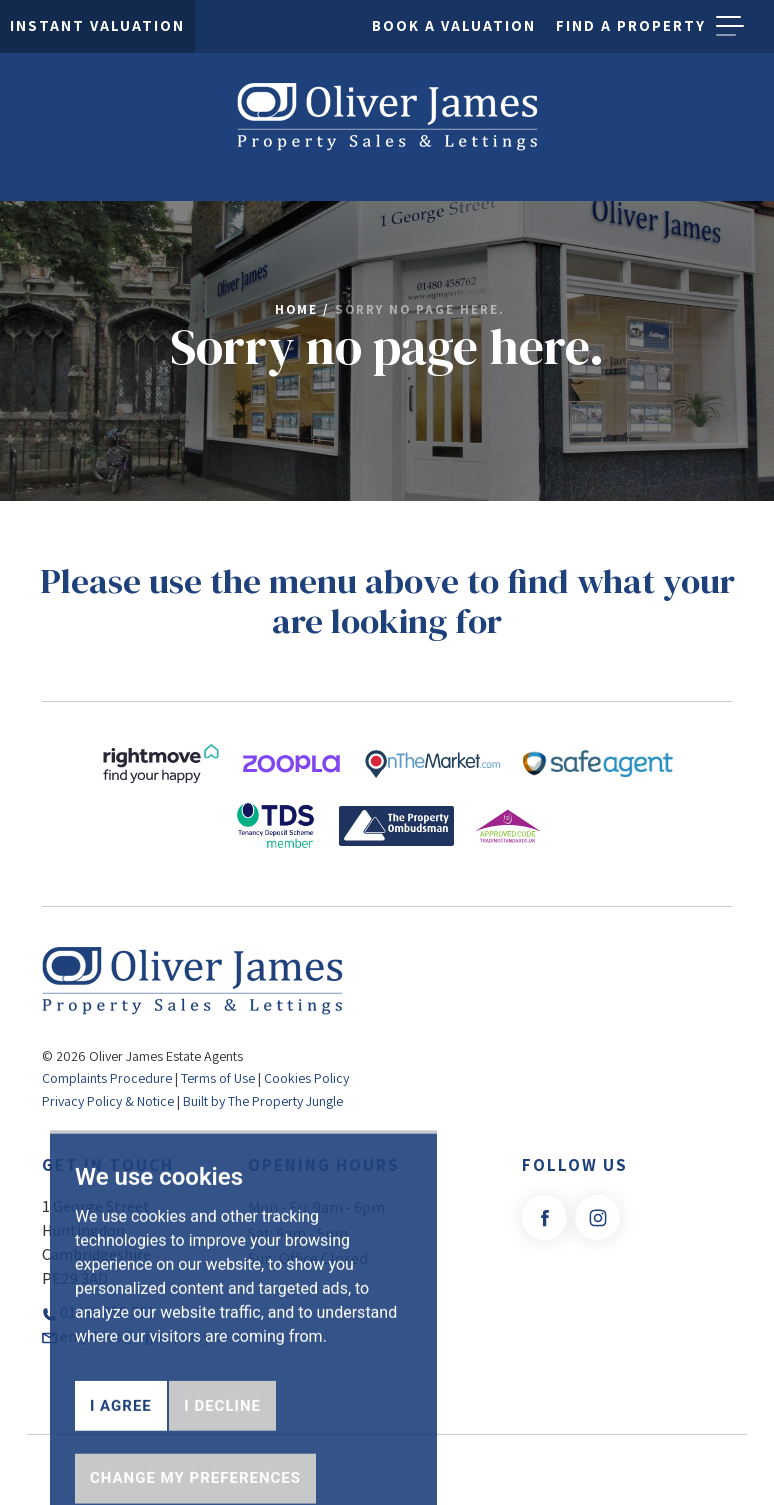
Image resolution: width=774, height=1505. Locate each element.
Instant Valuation (97, 25)
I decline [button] (222, 1457)
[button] (730, 26)
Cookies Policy (306, 1078)
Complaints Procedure (107, 1078)
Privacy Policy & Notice (108, 1101)
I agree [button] (121, 1457)
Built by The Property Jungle (263, 1101)
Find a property (631, 25)
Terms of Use (218, 1078)
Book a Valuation (454, 25)
